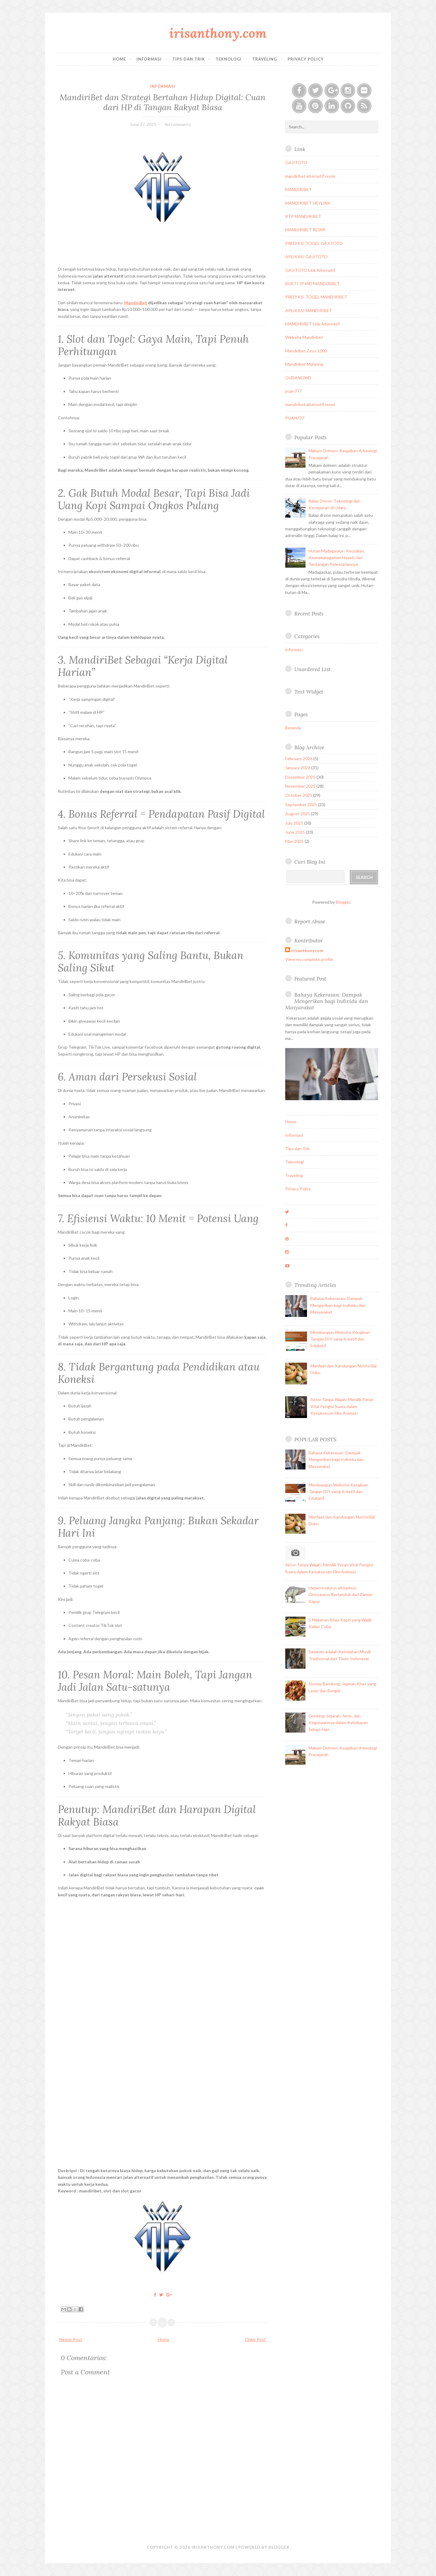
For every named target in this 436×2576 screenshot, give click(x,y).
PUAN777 (294, 418)
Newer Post (70, 2339)
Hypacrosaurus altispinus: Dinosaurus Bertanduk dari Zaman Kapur (340, 1594)
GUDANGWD (298, 377)
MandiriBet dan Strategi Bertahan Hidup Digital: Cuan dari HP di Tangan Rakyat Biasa (163, 102)
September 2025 (301, 804)
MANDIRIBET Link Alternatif (312, 323)
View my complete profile (309, 959)
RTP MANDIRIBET (303, 216)
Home (119, 59)
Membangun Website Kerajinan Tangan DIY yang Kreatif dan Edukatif (340, 1339)
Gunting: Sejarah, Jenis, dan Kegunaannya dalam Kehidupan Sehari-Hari (338, 1722)
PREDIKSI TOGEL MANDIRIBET (316, 296)
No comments (178, 124)
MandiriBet (135, 302)
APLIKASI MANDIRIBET (308, 310)
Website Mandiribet (304, 337)
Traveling (264, 59)
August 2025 (297, 813)
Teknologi (229, 59)
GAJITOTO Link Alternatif (310, 270)
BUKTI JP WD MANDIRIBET (312, 283)
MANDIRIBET (298, 189)
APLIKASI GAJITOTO (306, 256)
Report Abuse (309, 921)
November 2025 (300, 786)
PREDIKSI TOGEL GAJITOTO (314, 243)
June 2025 (295, 832)
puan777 (293, 391)
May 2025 (294, 841)
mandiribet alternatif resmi (310, 176)
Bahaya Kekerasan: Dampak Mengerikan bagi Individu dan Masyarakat (326, 1001)
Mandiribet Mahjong (304, 364)
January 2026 (297, 767)
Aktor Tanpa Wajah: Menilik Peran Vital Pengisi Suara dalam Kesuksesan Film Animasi (342, 1406)
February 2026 (298, 758)
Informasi (149, 59)
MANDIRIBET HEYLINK (308, 203)
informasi (162, 86)
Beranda (293, 727)
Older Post (255, 2339)
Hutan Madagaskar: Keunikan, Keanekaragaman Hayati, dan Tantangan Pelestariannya (337, 557)
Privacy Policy (306, 59)
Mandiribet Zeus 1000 (306, 350)
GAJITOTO (296, 162)
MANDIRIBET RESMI (305, 229)
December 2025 (300, 777)
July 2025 (294, 823)
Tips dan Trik (188, 59)
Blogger (343, 902)
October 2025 (298, 795)
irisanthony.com (218, 33)
